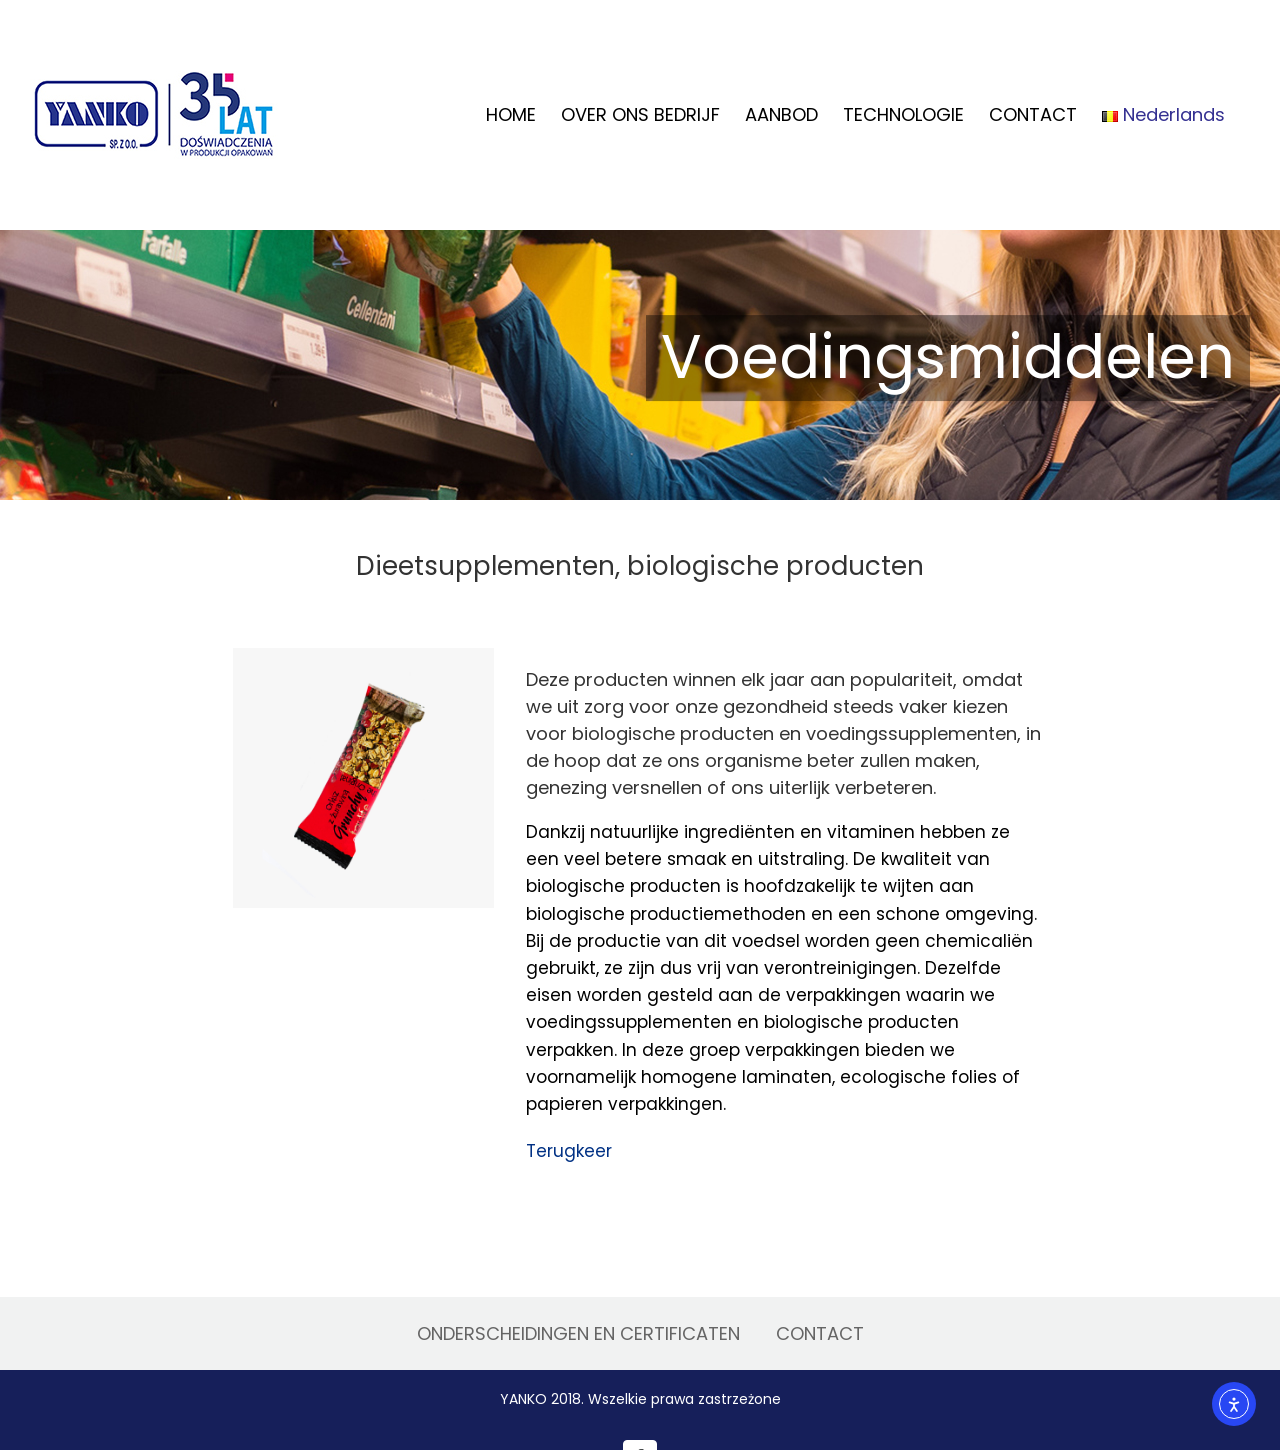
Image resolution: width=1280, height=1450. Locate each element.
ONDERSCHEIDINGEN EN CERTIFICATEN (578, 1333)
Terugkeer (569, 1151)
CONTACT (820, 1333)
